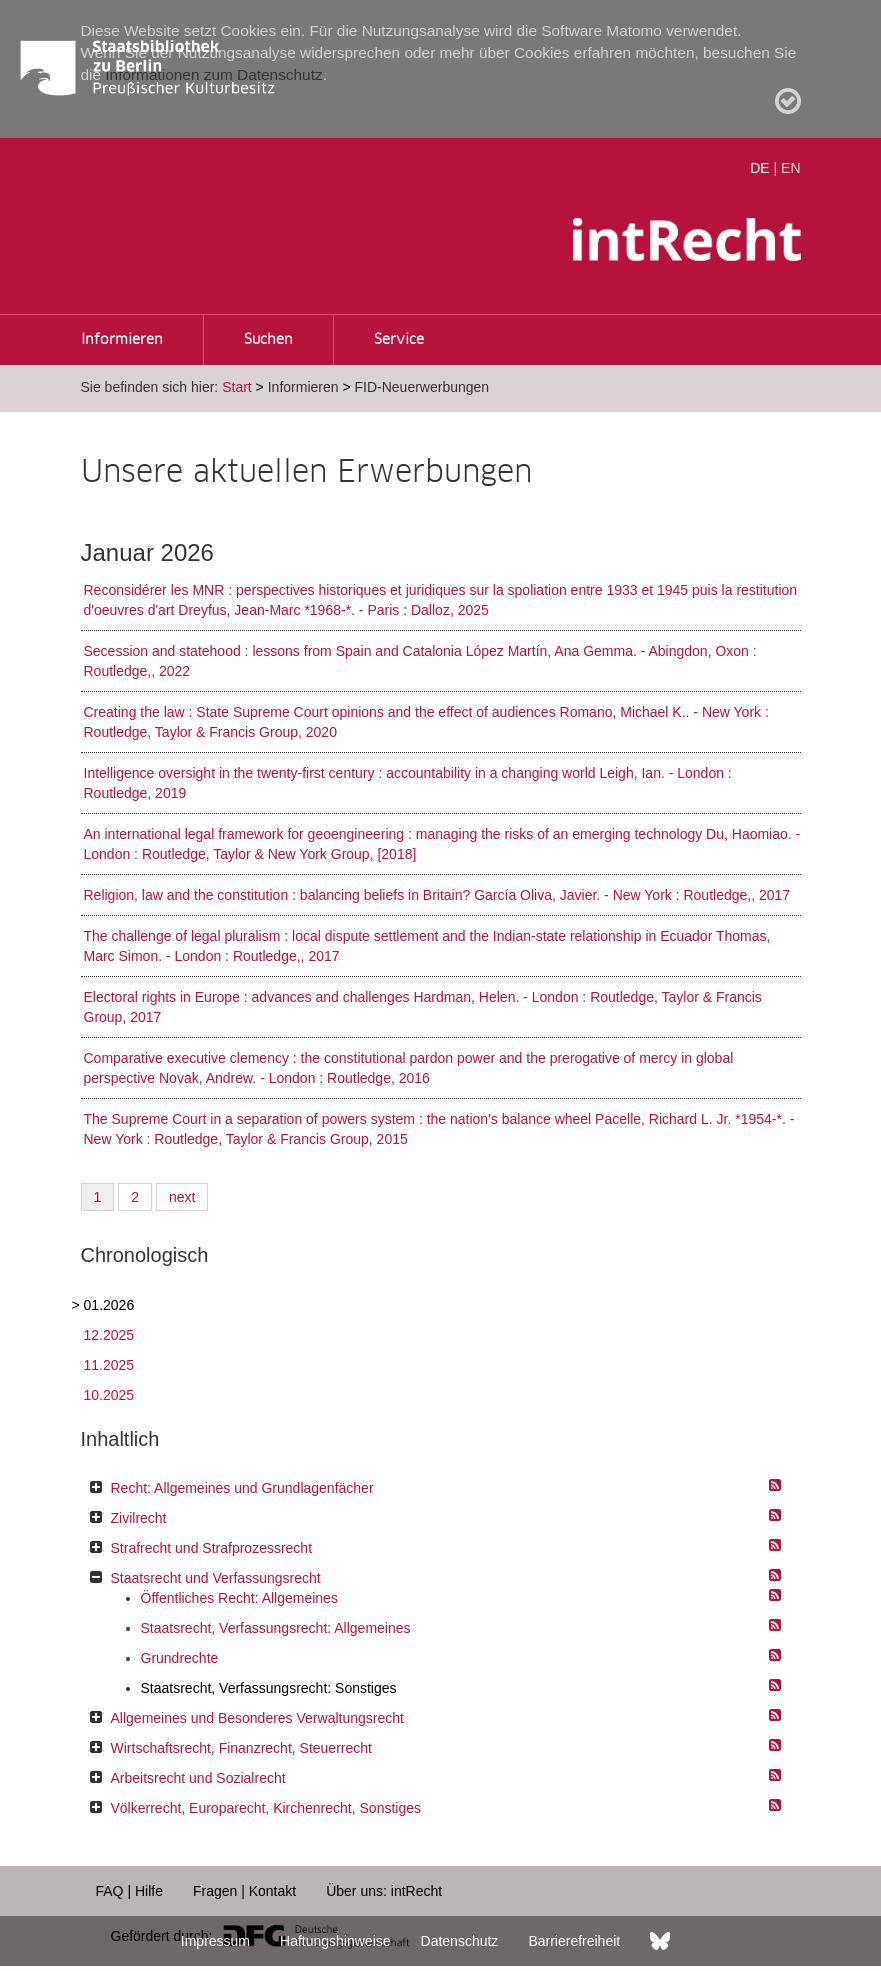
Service (399, 340)
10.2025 (109, 1395)
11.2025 (109, 1365)
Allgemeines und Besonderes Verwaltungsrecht (257, 1718)
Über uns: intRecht (384, 1891)
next (182, 1197)
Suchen (268, 340)
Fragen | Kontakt (244, 1891)
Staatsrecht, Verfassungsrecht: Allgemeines (276, 1628)
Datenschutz (460, 1941)
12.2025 (109, 1335)
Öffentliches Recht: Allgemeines (239, 1598)
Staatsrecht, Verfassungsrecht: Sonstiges (269, 1688)
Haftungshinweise (335, 1941)
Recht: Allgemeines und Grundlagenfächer (242, 1488)
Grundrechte (180, 1658)
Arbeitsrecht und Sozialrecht (198, 1778)
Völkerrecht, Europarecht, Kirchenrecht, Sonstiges (266, 1808)
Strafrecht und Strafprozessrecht (212, 1548)
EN (790, 168)
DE (759, 168)
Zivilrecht (139, 1518)
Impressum (215, 1941)
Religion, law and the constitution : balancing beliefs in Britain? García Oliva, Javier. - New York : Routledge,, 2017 (437, 895)
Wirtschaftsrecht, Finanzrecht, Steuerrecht (241, 1748)
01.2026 (109, 1305)
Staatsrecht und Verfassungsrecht (216, 1578)
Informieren (122, 340)
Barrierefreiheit (574, 1941)
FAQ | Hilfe (129, 1891)
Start (237, 387)
